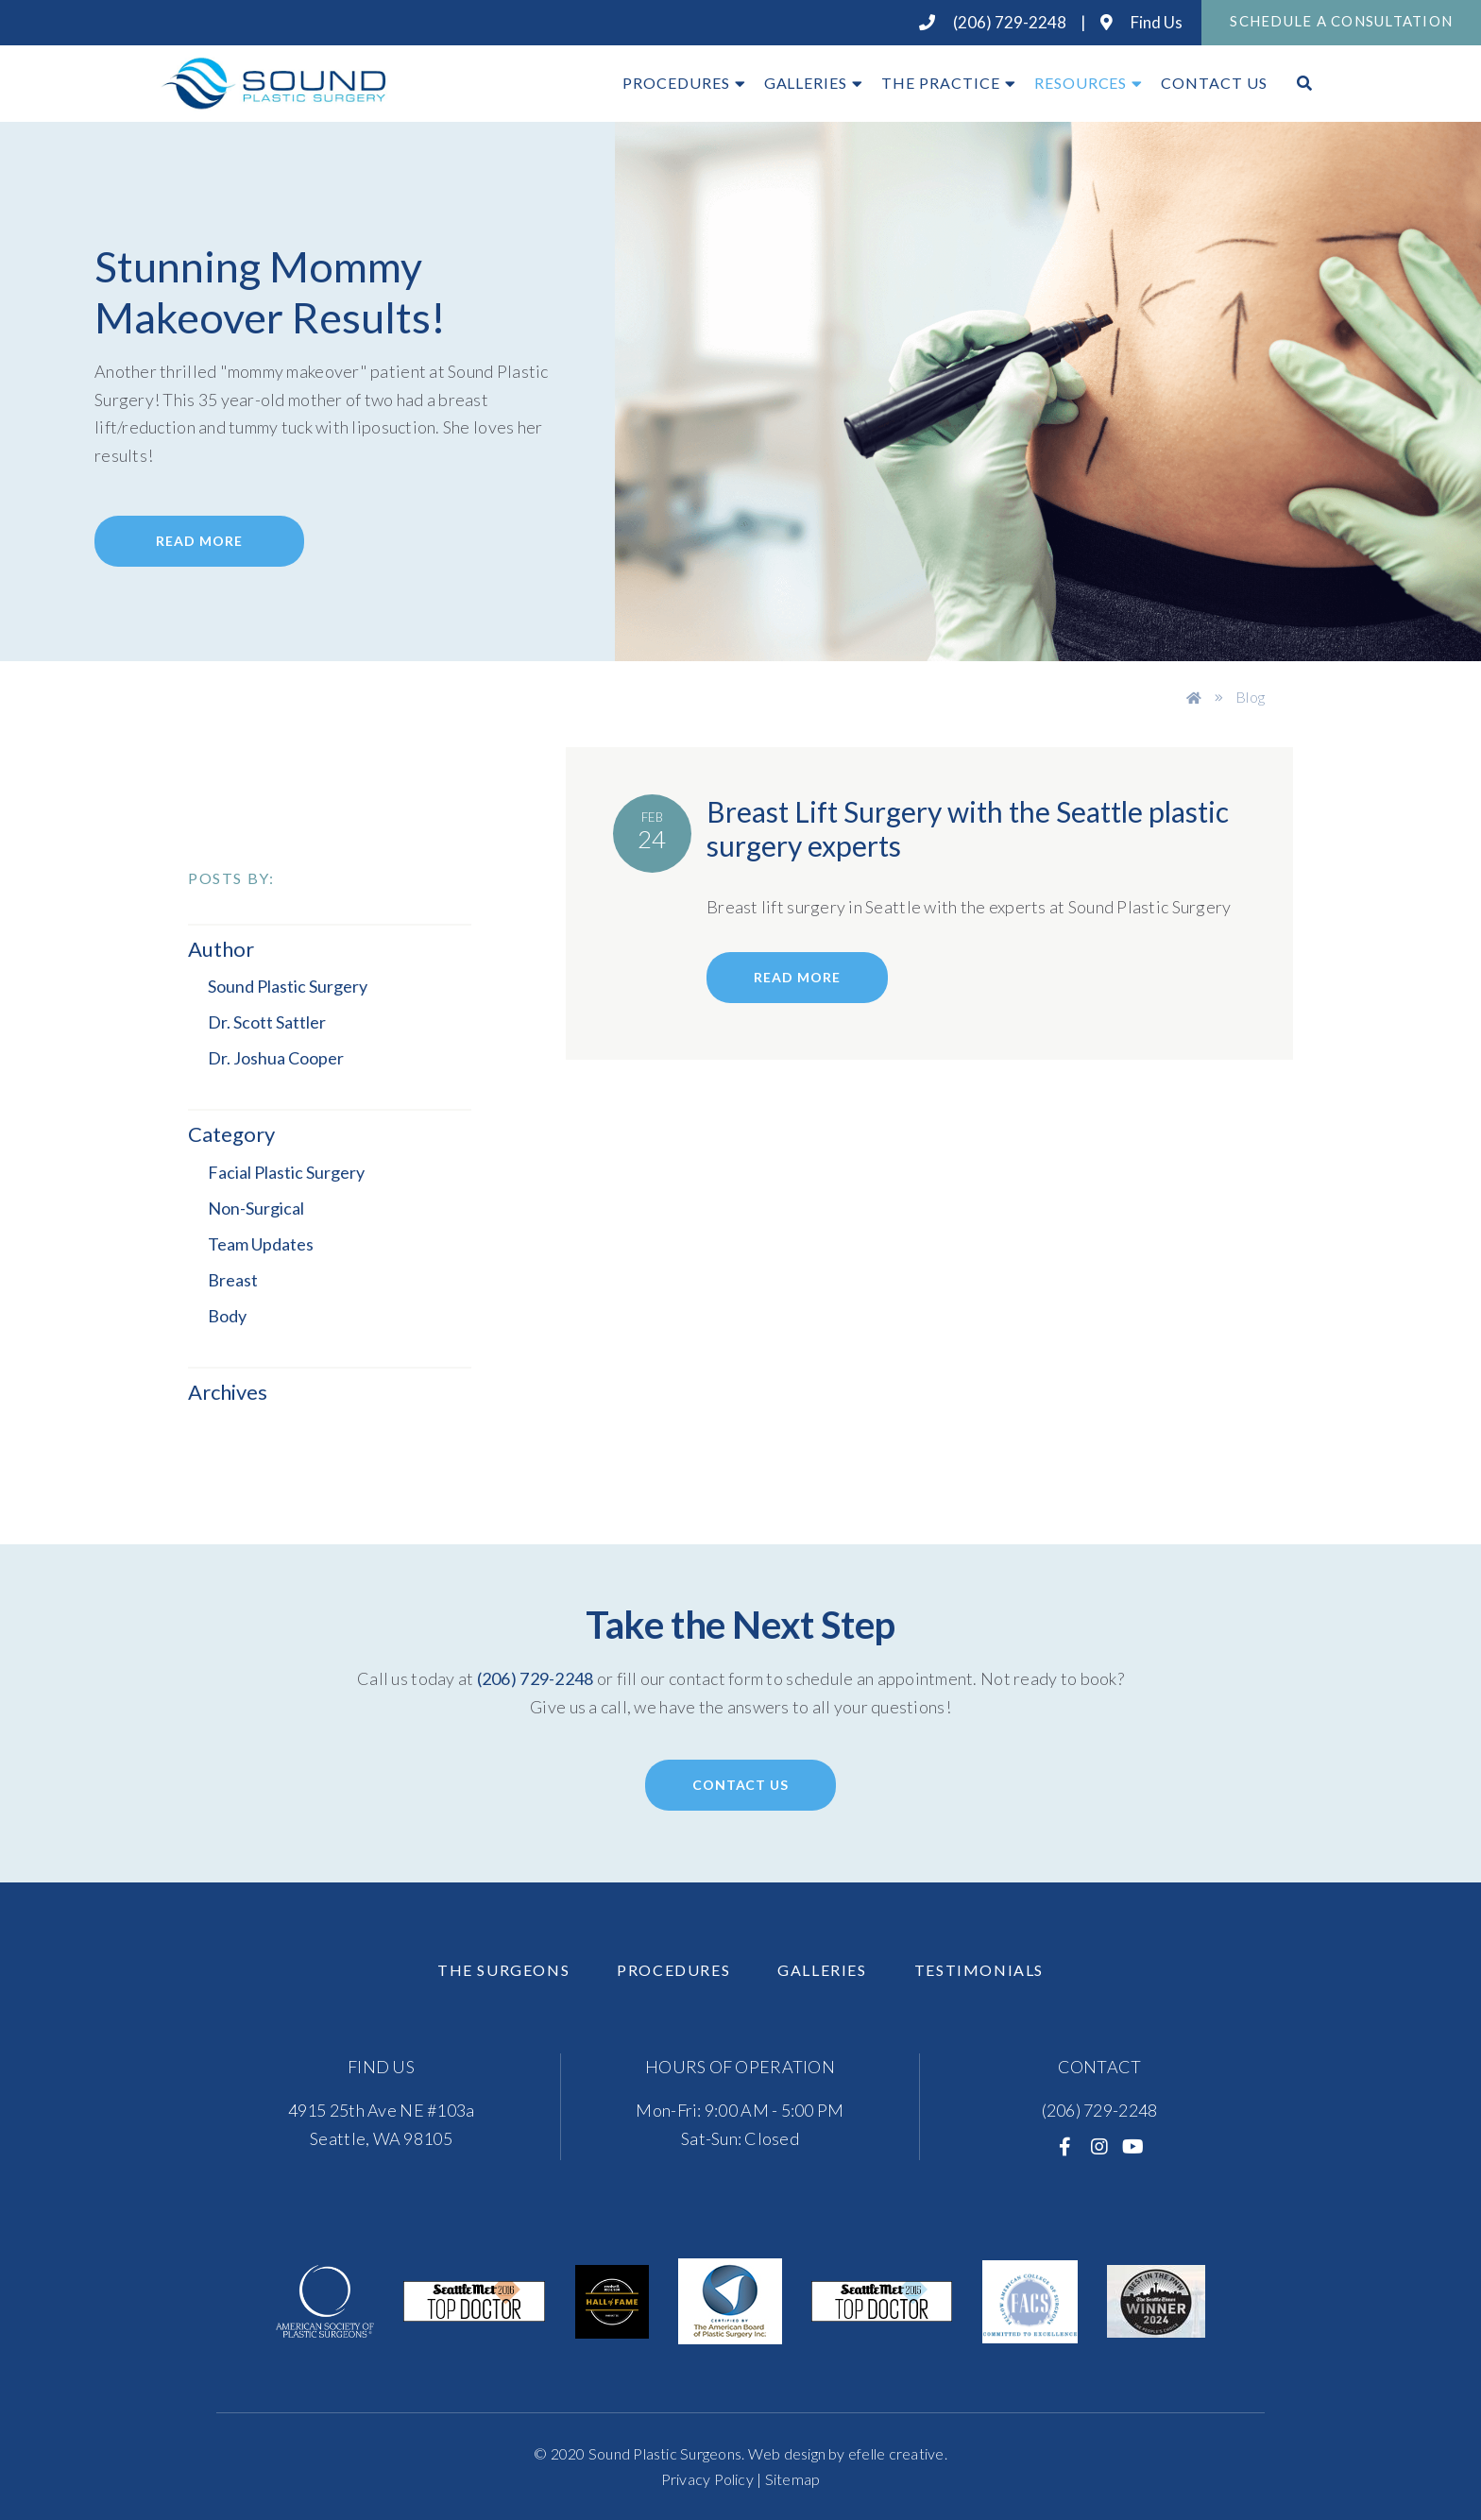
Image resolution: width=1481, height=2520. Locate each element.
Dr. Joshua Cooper (276, 1057)
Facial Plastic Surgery (286, 1172)
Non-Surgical (256, 1208)
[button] (320, 1392)
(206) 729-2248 (992, 22)
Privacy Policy (707, 2479)
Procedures (676, 83)
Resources (1081, 83)
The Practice (940, 83)
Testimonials (979, 1970)
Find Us (1141, 22)
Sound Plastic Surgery (287, 986)
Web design (787, 2453)
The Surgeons (503, 1970)
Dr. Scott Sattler (267, 1021)
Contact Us (1214, 83)
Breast (233, 1279)
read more (797, 977)
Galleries (806, 83)
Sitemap (793, 2479)
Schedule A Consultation (1341, 20)
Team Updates (261, 1243)
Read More (199, 541)
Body (227, 1315)
